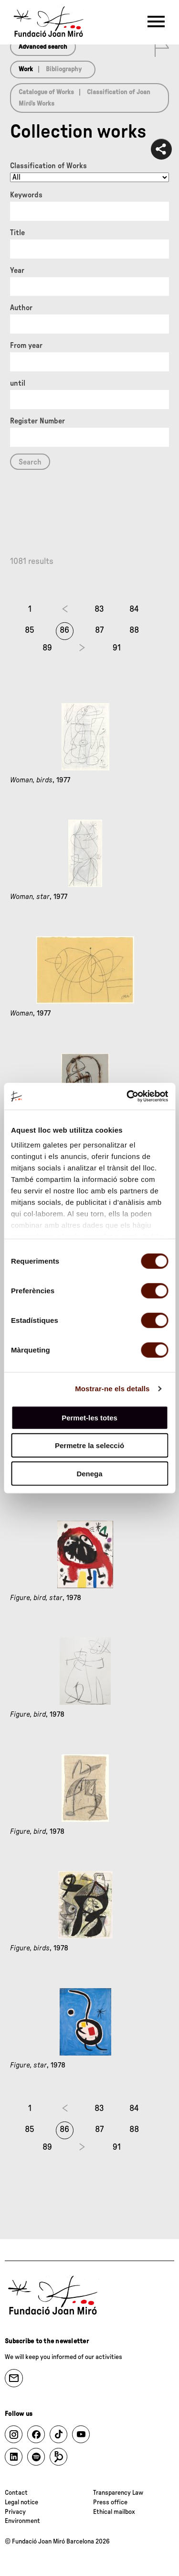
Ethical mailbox (114, 2512)
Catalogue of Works (46, 92)
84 (134, 609)
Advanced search (43, 46)
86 (64, 630)
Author (21, 308)
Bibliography (64, 69)
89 (47, 648)
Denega (89, 1473)
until (17, 383)
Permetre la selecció (89, 1445)
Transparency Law (118, 2492)
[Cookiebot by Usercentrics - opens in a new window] (127, 1096)
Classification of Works (48, 166)
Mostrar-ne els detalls (112, 1389)
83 (99, 609)
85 (29, 630)
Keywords (26, 195)
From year (26, 345)
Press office (110, 2502)
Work (26, 69)
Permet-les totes (89, 1417)
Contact (16, 2492)
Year (17, 270)
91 (117, 648)
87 (99, 630)
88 (134, 630)
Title (17, 233)
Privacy (15, 2512)
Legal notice (21, 2502)
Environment (22, 2521)
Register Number (37, 421)
